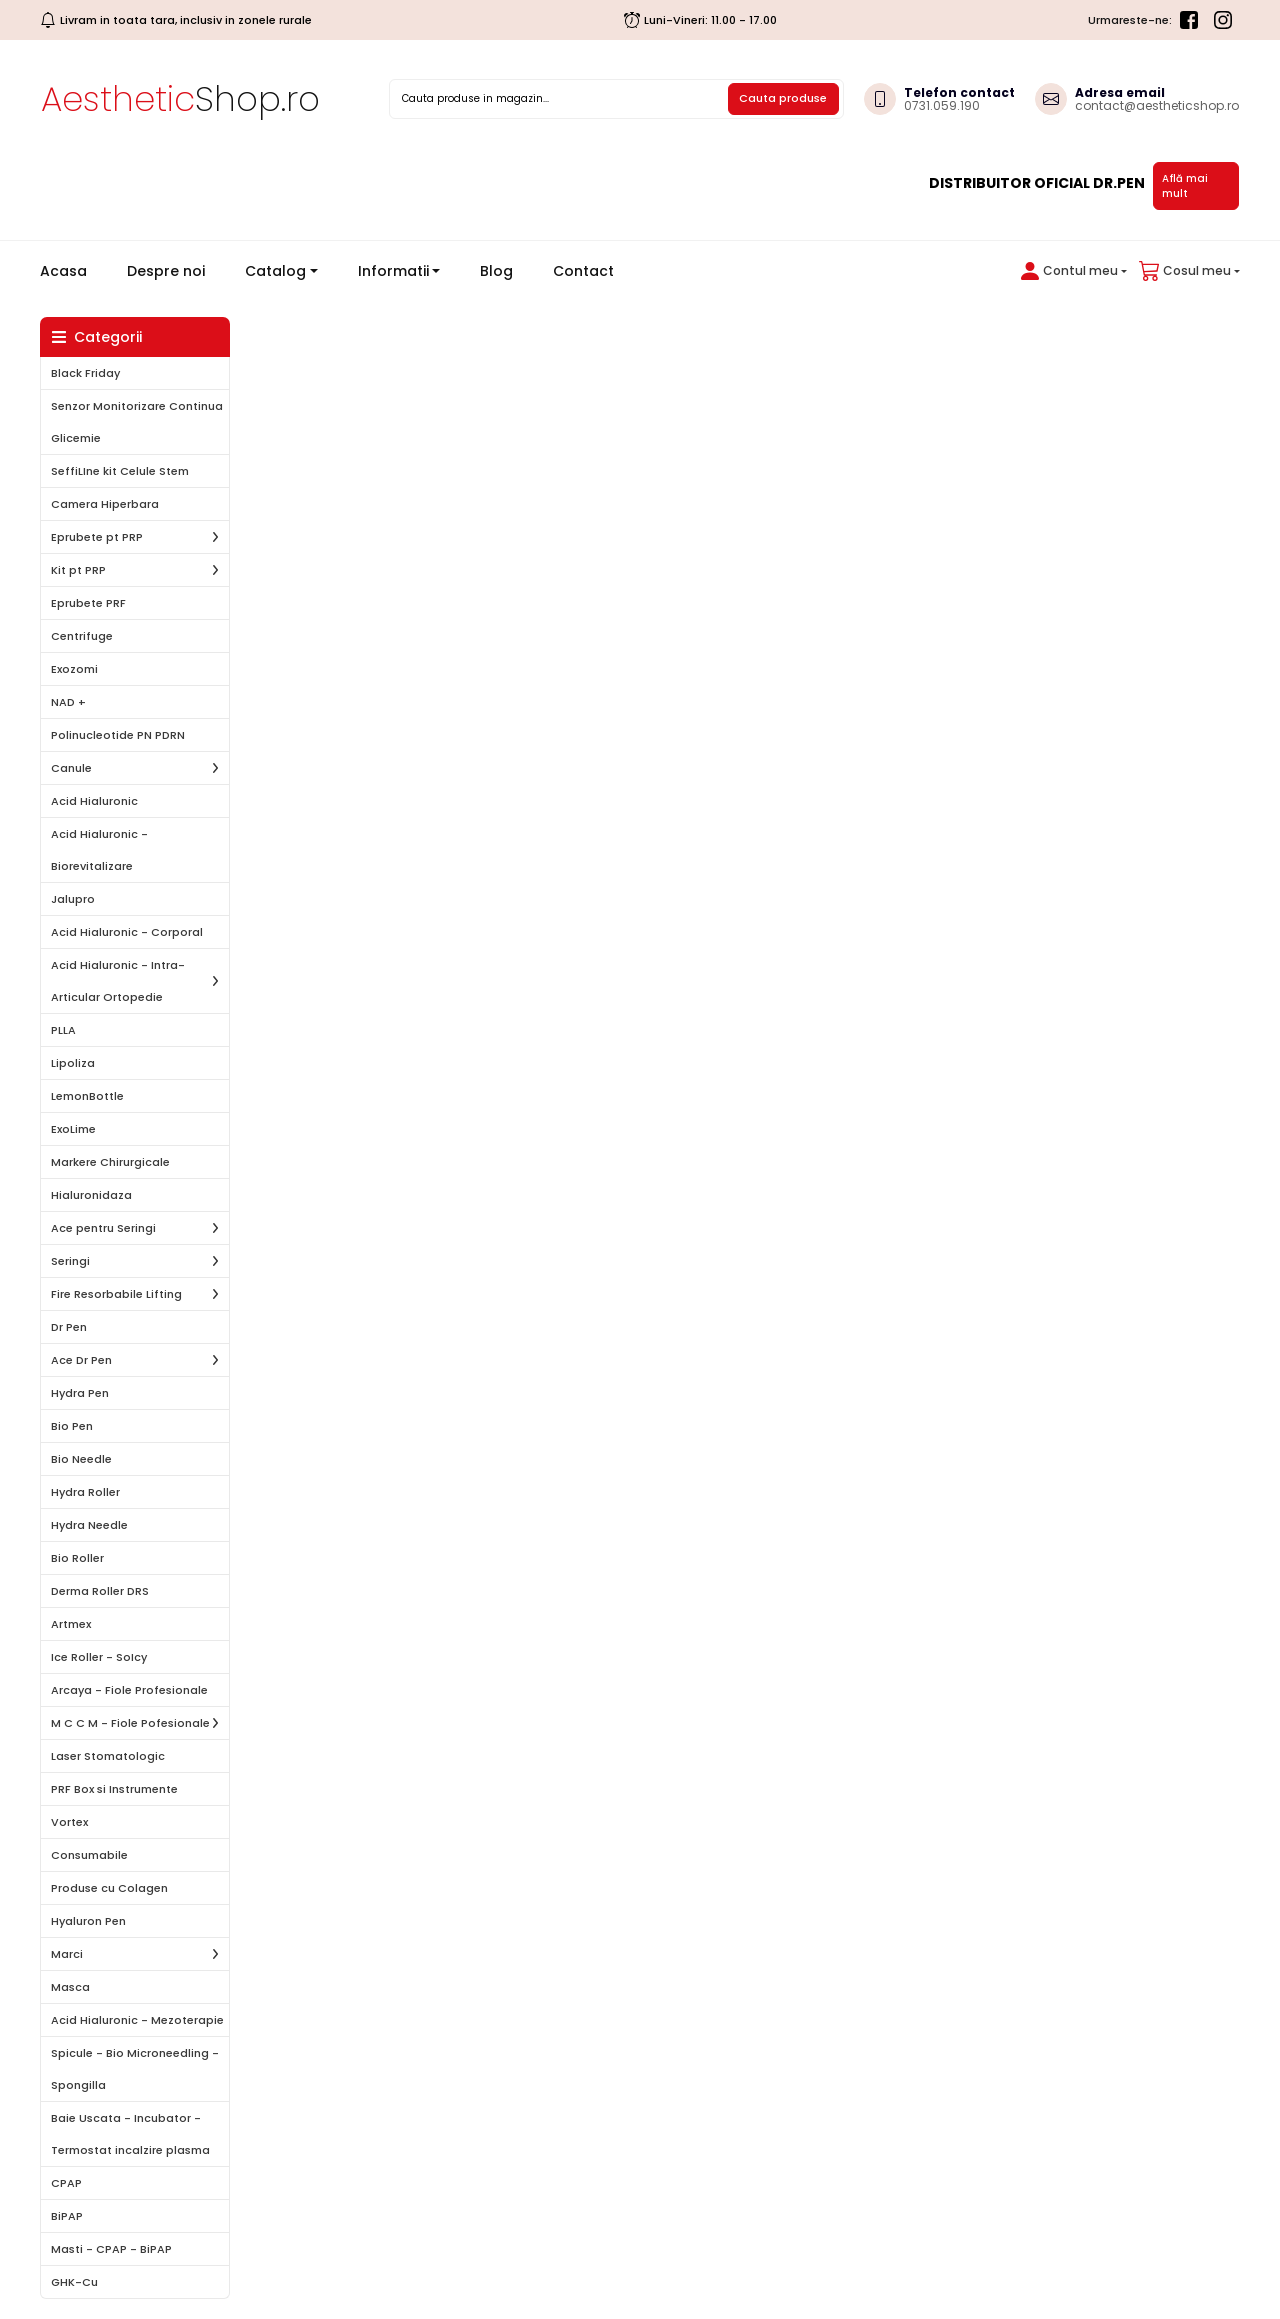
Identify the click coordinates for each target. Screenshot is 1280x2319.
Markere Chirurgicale (110, 1162)
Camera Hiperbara (105, 504)
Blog (496, 271)
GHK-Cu (74, 2282)
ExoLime (73, 1129)
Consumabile (89, 1855)
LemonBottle (87, 1096)
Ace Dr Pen (81, 1360)
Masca (70, 1987)
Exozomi (74, 669)
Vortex (69, 1822)
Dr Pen (69, 1327)
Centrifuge (82, 636)
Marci (67, 1954)
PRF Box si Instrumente (114, 1789)
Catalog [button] (275, 271)
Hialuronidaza (91, 1195)
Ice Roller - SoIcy (99, 1657)
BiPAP (67, 2216)
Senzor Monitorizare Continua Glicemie (137, 422)
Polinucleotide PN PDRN (118, 735)
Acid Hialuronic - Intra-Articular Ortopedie (118, 981)
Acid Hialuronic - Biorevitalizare (99, 850)
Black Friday (85, 373)
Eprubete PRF (88, 603)
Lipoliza (73, 1063)
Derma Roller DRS (100, 1591)
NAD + (68, 702)
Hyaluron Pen (88, 1921)
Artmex (71, 1624)
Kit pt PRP (78, 570)
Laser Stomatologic (108, 1756)
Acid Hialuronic (94, 801)
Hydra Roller (85, 1492)
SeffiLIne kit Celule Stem (120, 471)
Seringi (70, 1261)
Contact (583, 271)
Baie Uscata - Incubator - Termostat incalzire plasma (130, 2134)
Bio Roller (77, 1558)
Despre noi (166, 271)
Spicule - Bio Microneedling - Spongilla (135, 2069)
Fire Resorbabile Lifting (116, 1294)
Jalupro (73, 899)
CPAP (66, 2183)
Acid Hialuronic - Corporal (127, 932)
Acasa (71, 270)
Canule (71, 768)
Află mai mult (1185, 186)
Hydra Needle (89, 1525)
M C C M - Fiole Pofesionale (130, 1723)
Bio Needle (81, 1459)
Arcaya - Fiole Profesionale (129, 1690)
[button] (1070, 271)
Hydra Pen (80, 1393)
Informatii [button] (393, 271)
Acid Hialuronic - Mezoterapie (137, 2020)
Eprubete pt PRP (97, 537)
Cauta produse (783, 98)
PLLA (63, 1030)
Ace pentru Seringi (103, 1228)
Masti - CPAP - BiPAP (111, 2249)
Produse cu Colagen (109, 1888)
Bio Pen (72, 1426)
